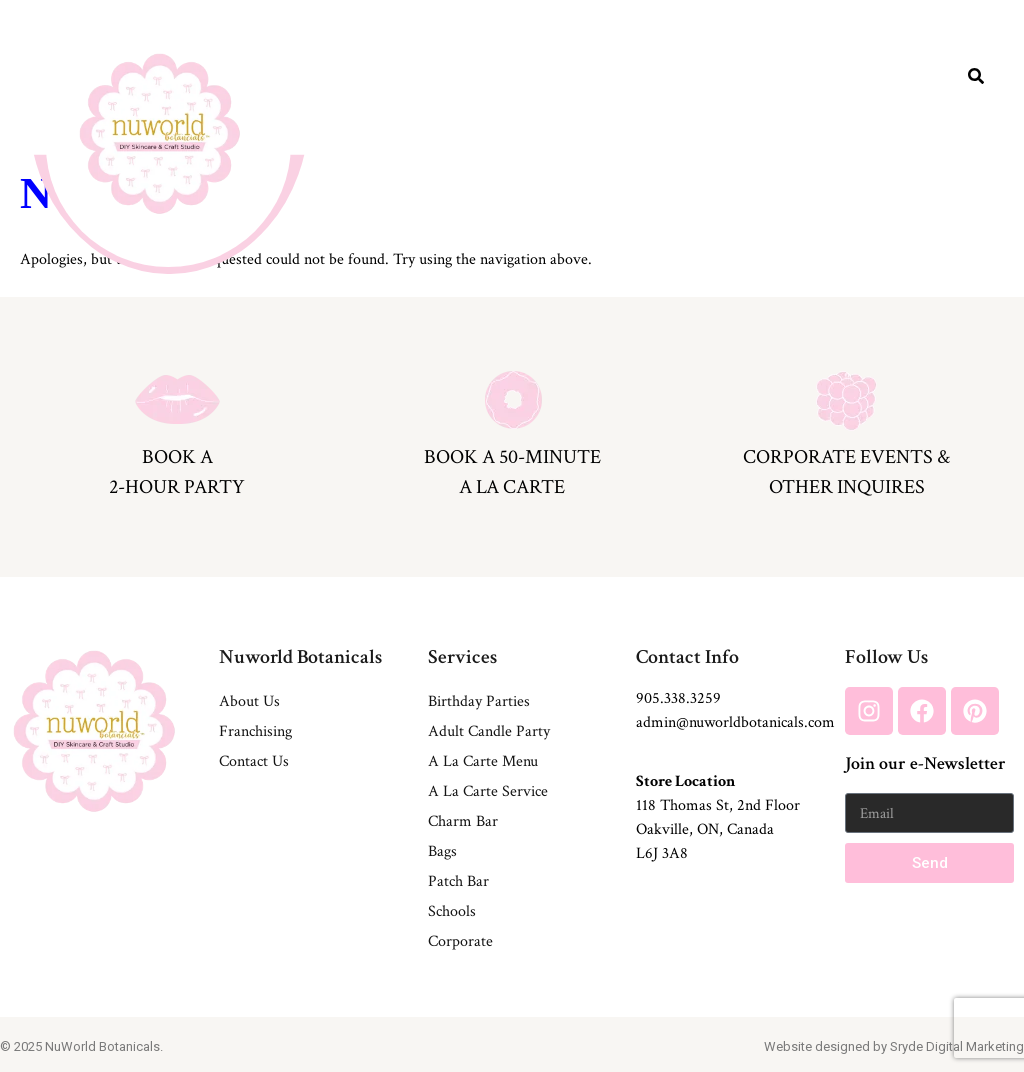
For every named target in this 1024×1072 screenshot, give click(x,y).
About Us (249, 701)
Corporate (460, 941)
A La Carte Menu (483, 761)
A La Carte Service (488, 791)
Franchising (255, 731)
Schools (452, 911)
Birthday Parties (479, 701)
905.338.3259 (678, 698)
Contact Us (254, 761)
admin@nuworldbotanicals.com (735, 722)
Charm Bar (463, 821)
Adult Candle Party (489, 731)
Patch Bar (458, 881)
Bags (442, 851)
